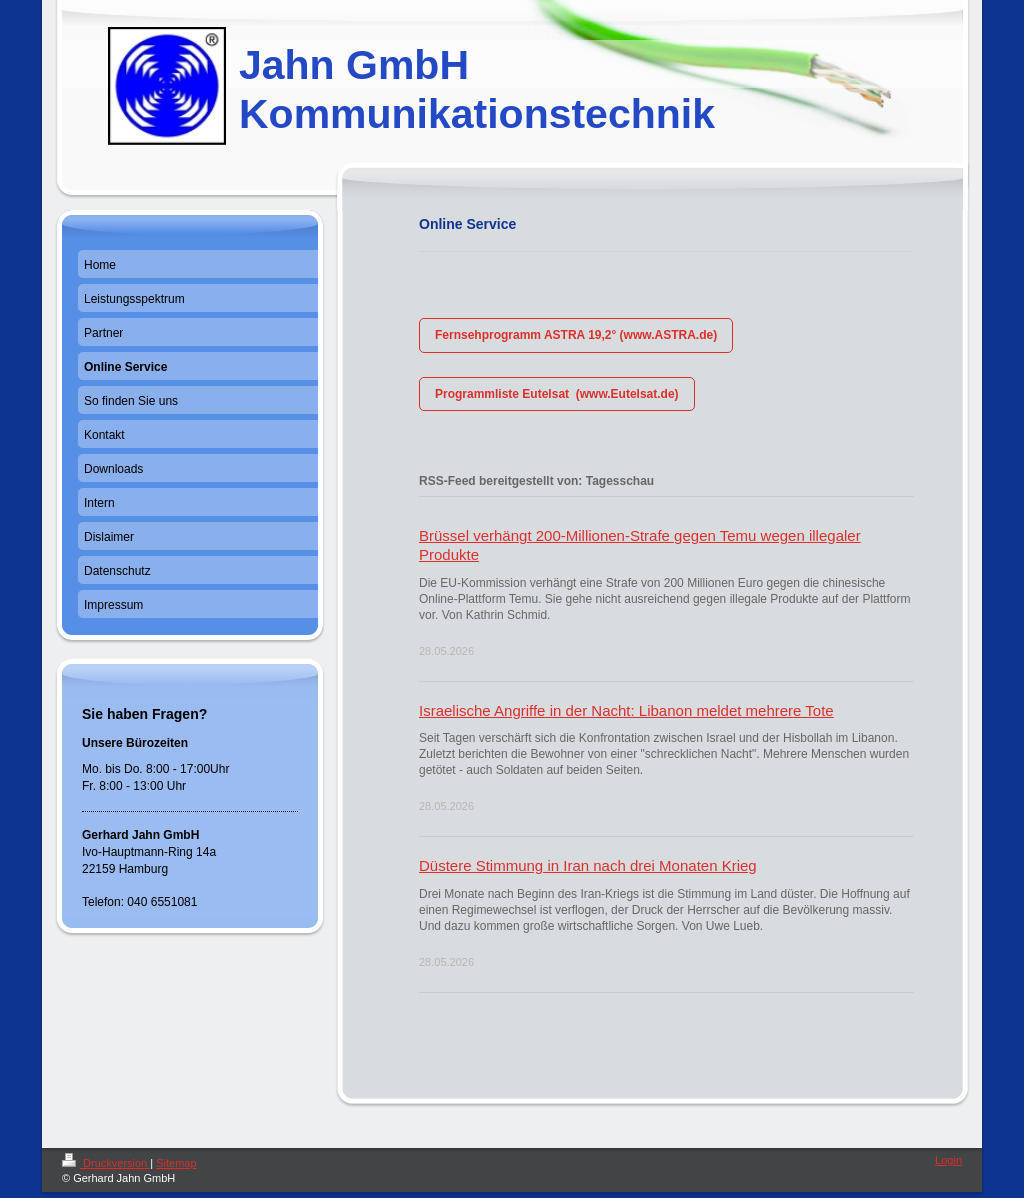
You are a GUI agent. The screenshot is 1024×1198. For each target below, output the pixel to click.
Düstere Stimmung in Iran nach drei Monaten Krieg (588, 865)
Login (948, 1160)
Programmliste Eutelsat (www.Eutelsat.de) (557, 394)
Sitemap (176, 1163)
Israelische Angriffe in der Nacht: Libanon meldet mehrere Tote (626, 710)
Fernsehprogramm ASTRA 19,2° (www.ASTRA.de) (576, 335)
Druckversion (106, 1163)
